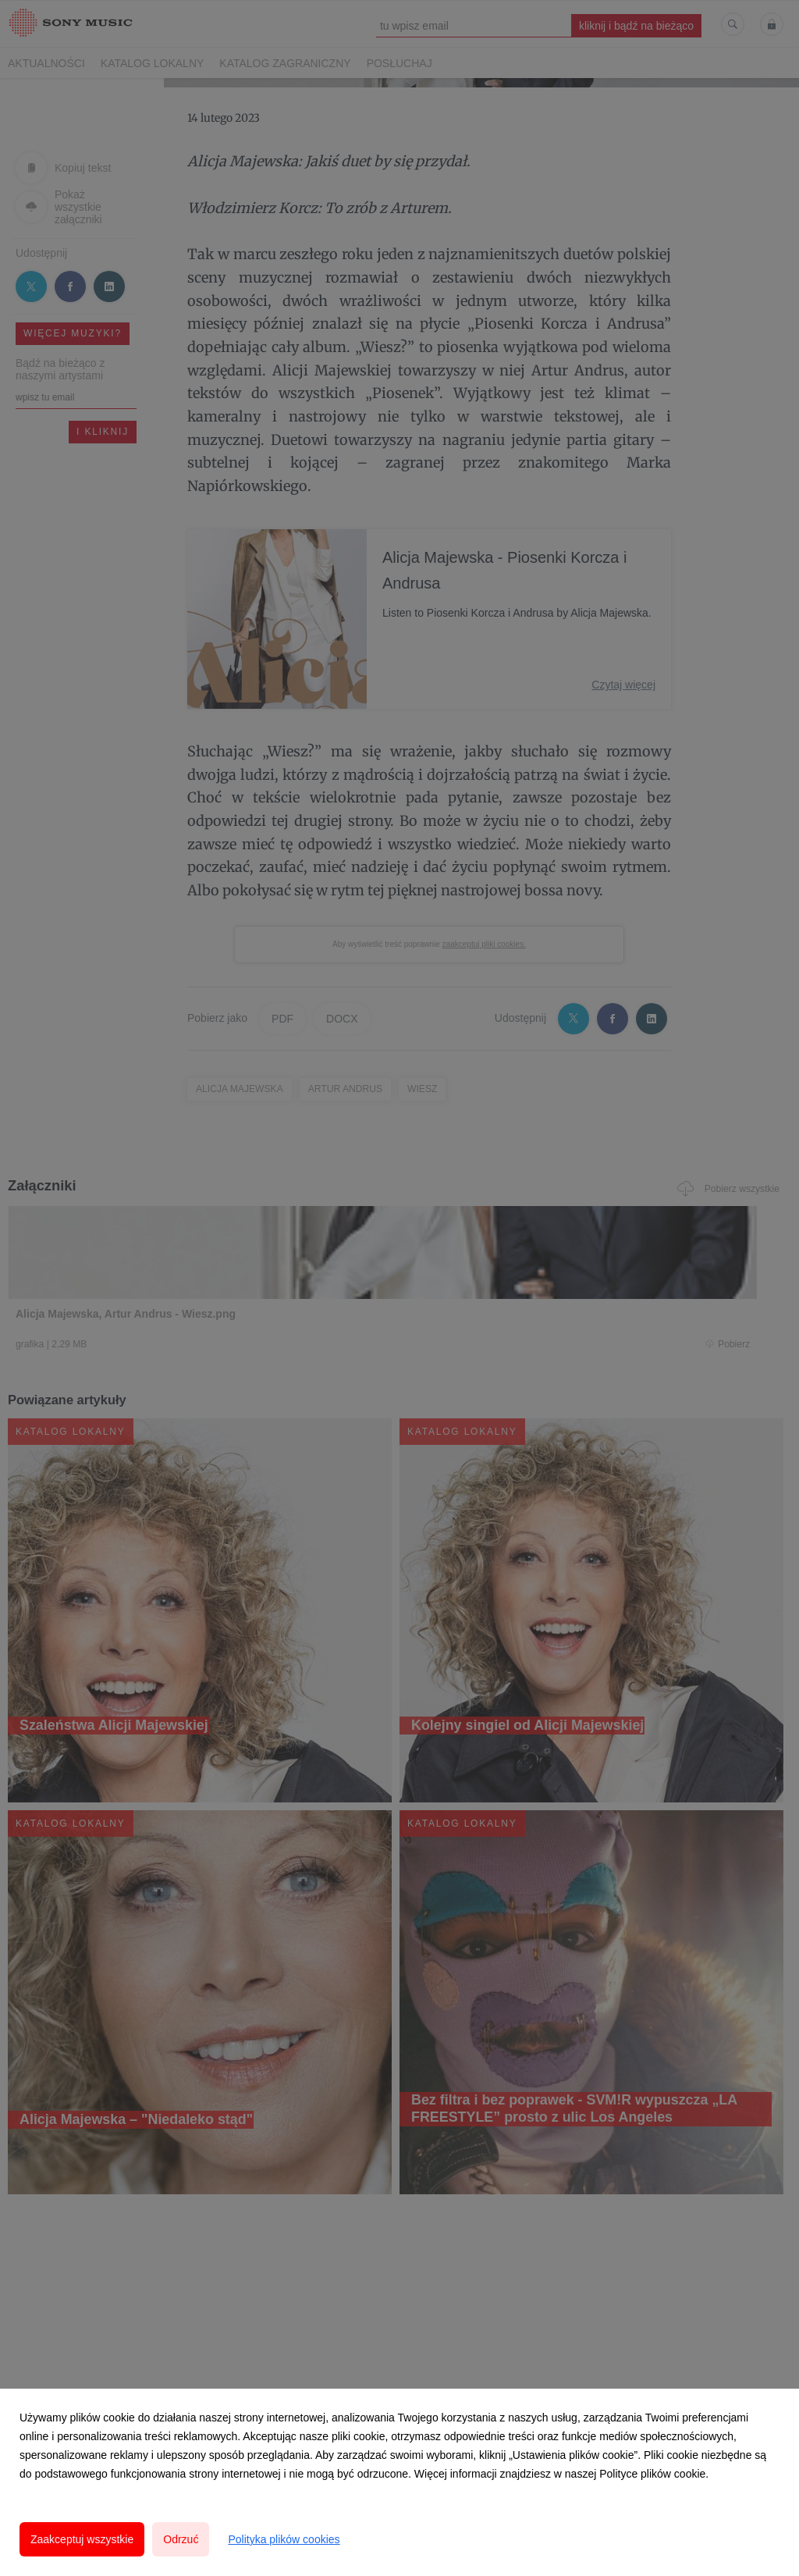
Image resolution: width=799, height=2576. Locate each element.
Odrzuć (180, 2539)
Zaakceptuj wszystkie (81, 2539)
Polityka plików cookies (283, 2539)
